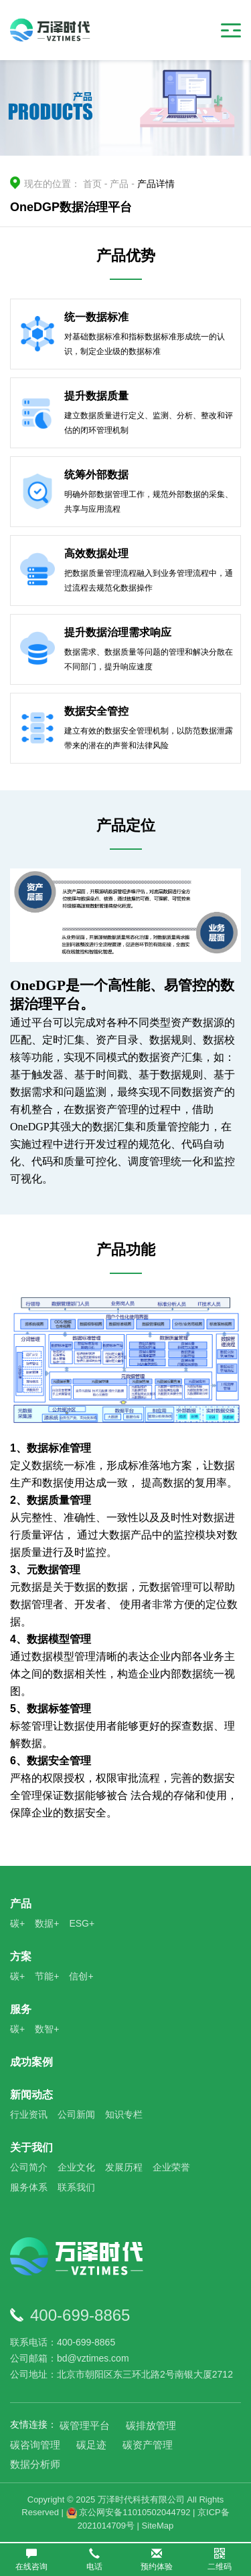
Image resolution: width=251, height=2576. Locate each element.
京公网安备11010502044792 (128, 2512)
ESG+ (81, 1923)
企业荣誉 (171, 2167)
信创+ (81, 1976)
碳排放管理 (151, 2425)
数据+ (47, 1923)
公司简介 (29, 2167)
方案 (20, 1956)
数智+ (47, 2029)
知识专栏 (124, 2114)
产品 (119, 183)
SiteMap (158, 2526)
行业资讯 (29, 2114)
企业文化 (76, 2167)
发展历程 (124, 2167)
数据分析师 (35, 2464)
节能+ (47, 1976)
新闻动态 (31, 2094)
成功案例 (31, 2062)
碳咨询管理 (35, 2444)
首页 (92, 183)
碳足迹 (91, 2444)
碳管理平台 (85, 2425)
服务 (20, 2009)
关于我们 (31, 2147)
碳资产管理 (147, 2444)
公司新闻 (76, 2114)
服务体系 (29, 2187)
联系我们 (76, 2187)
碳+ (17, 1923)
